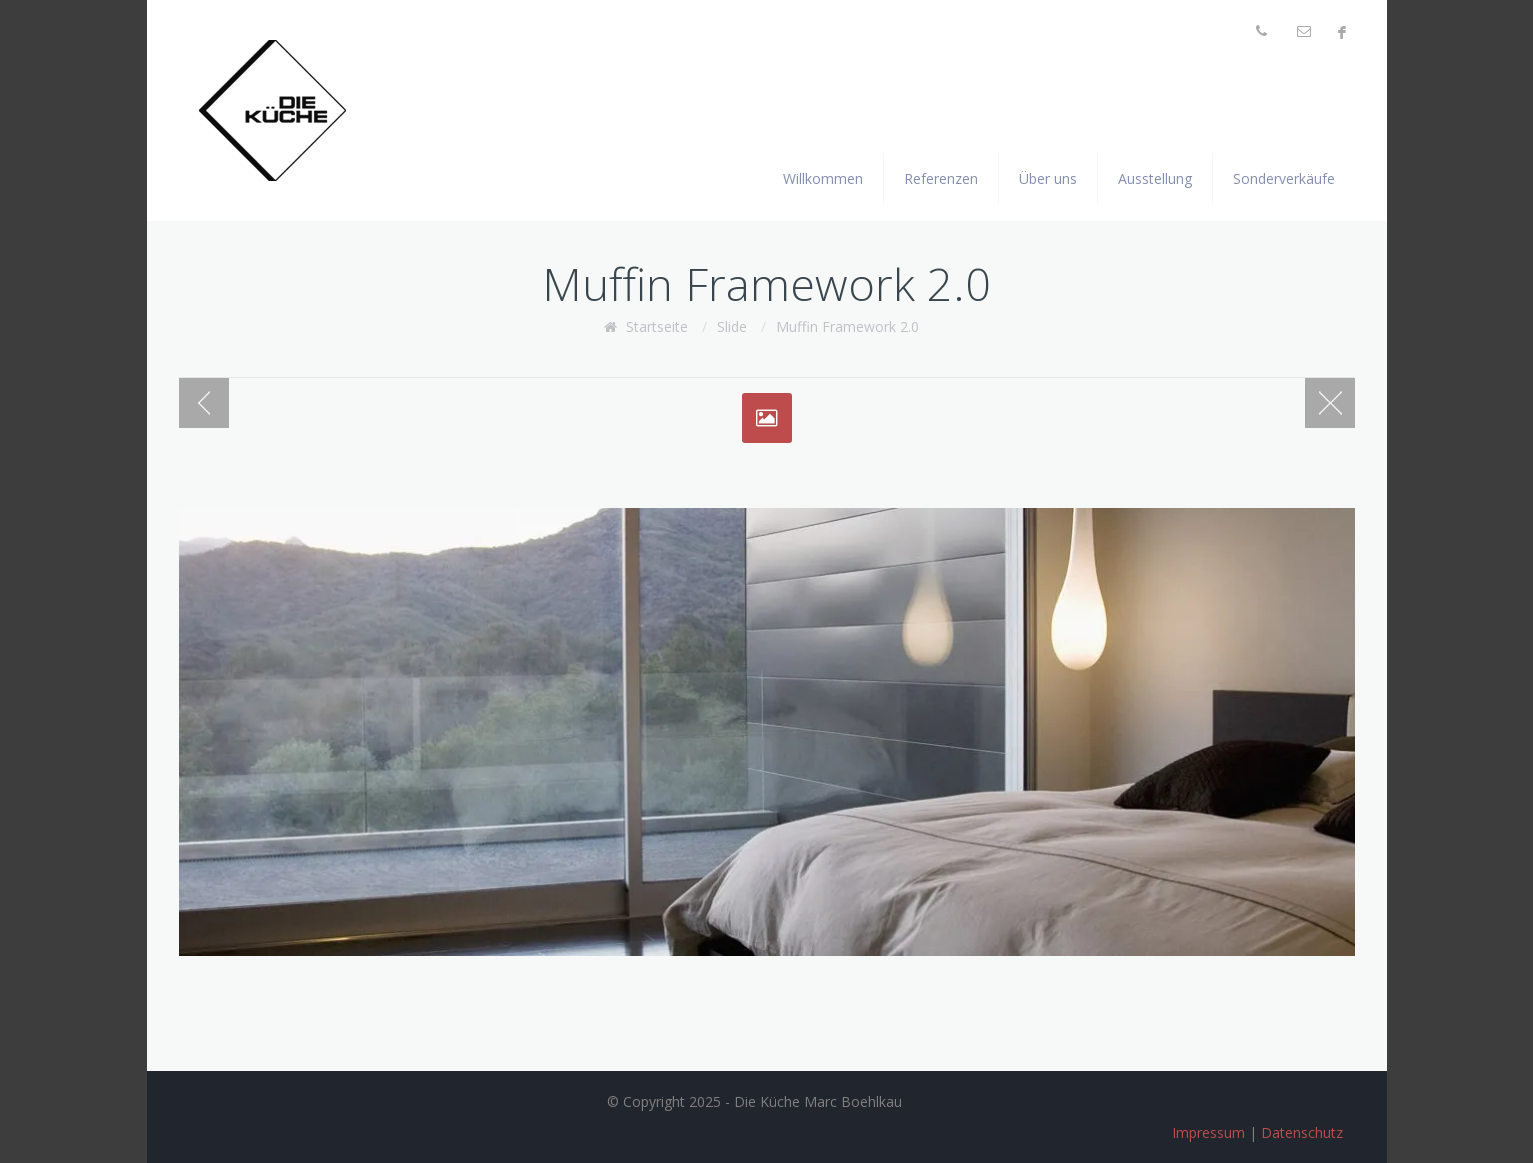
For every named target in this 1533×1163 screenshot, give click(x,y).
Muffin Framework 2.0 (847, 326)
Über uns (1048, 178)
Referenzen (941, 178)
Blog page (1330, 403)
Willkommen (823, 178)
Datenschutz (1302, 1132)
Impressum (1208, 1132)
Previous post (204, 403)
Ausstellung (1155, 178)
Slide (732, 326)
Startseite (657, 326)
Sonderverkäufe (1284, 178)
